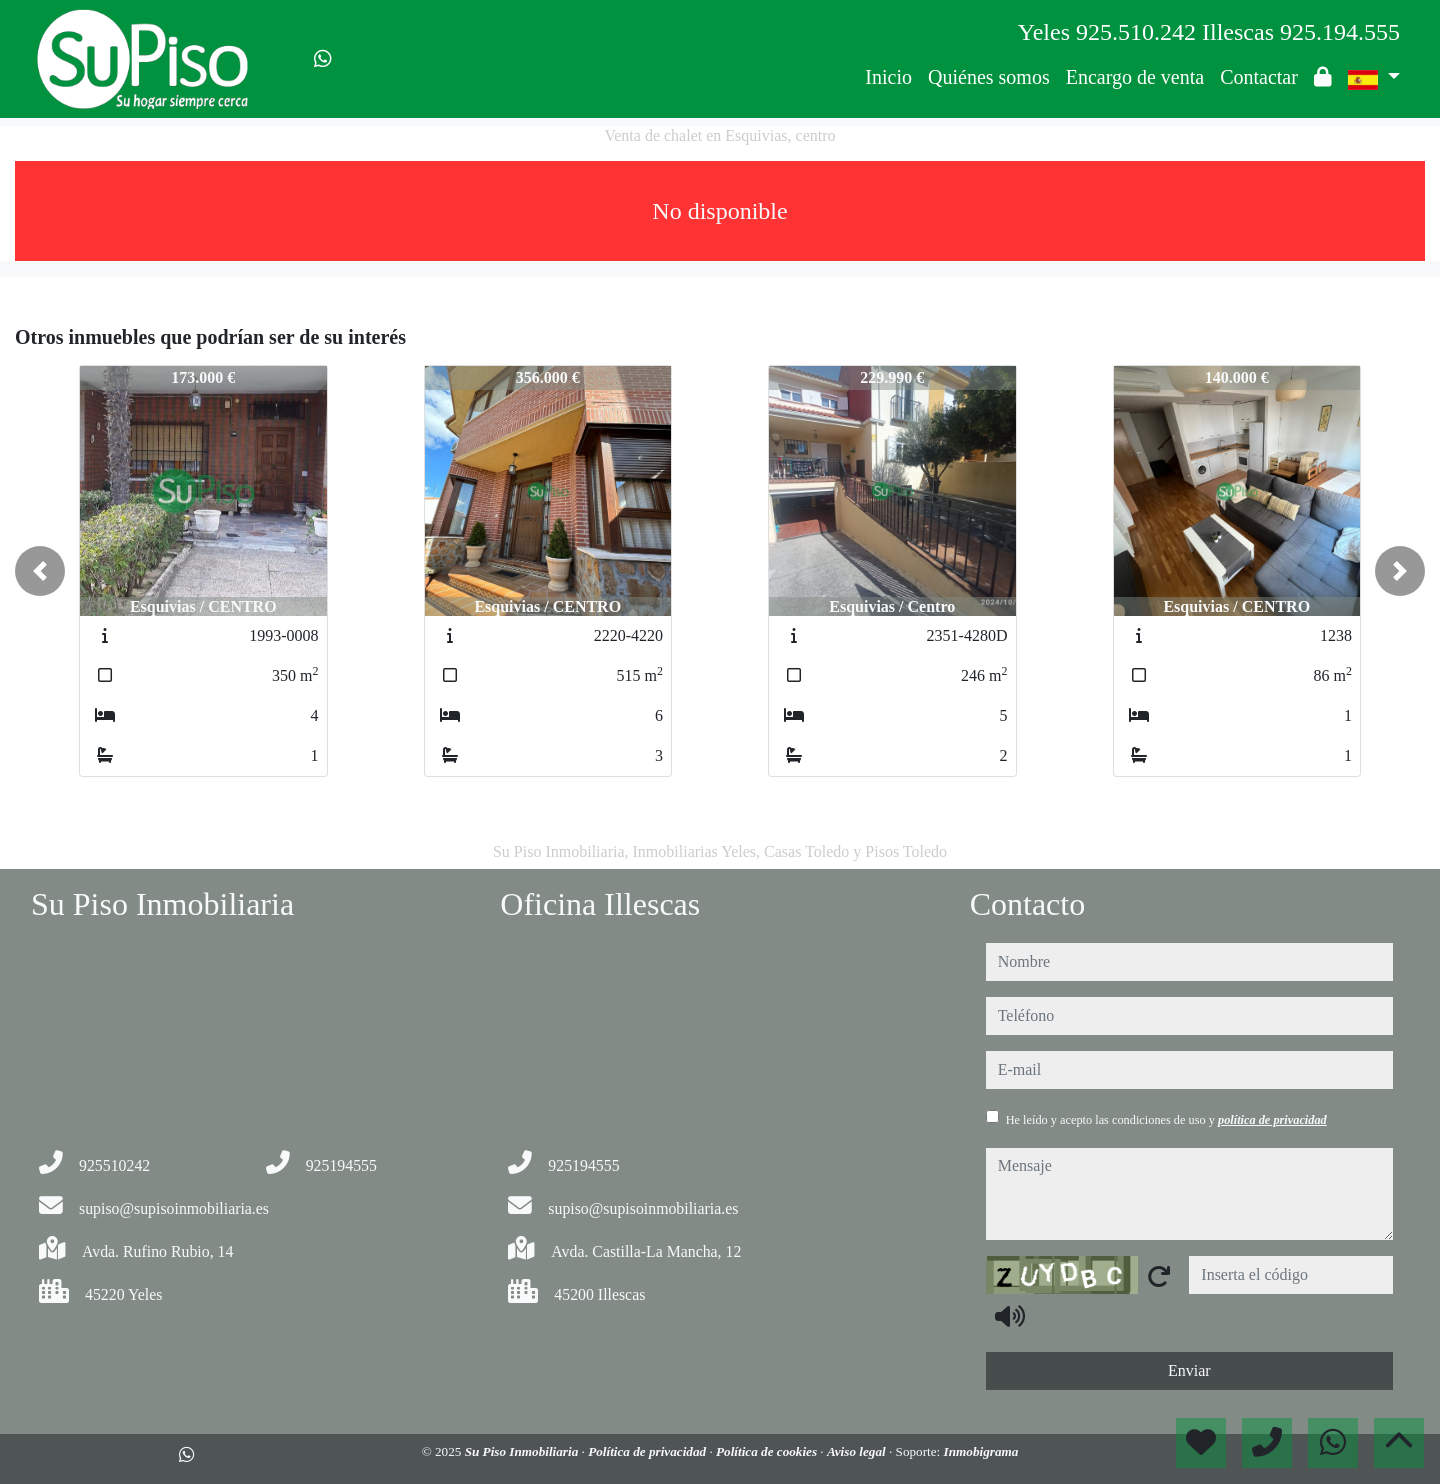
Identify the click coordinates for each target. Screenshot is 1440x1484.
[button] (40, 571)
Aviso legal (858, 1451)
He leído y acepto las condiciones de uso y (1166, 1120)
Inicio (888, 77)
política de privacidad (1272, 1120)
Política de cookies (768, 1451)
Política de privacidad (648, 1451)
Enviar (1189, 1370)
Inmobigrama (981, 1451)
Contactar (1259, 77)
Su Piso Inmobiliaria (523, 1451)
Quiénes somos (989, 77)
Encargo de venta (1135, 77)
